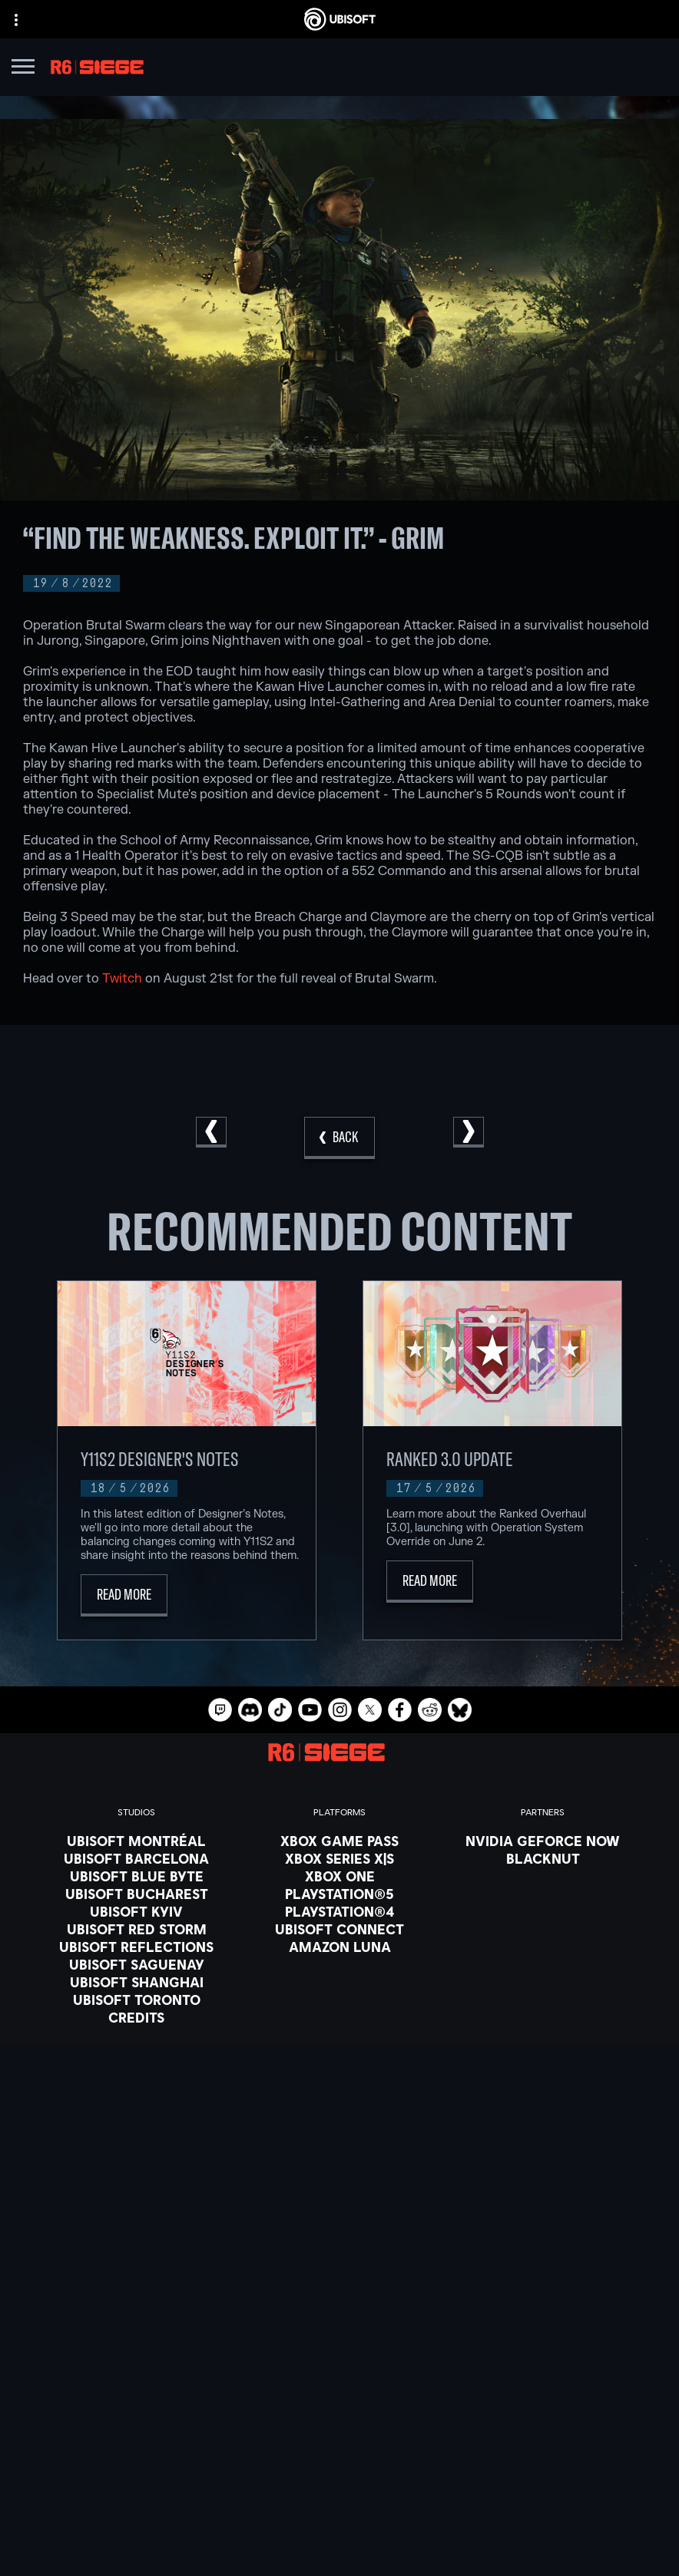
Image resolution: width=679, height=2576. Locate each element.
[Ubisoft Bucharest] (136, 1893)
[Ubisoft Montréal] (136, 1840)
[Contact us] (339, 2464)
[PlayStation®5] (339, 1893)
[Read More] (124, 1595)
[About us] (339, 2391)
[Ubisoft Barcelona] (136, 1858)
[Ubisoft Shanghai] (136, 1982)
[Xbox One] (339, 1876)
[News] (339, 2411)
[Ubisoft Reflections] (136, 1946)
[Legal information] (339, 2529)
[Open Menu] (23, 68)
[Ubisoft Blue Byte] (136, 1876)
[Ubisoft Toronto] (136, 1999)
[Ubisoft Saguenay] (136, 1964)
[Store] (339, 2353)
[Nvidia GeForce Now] (542, 1840)
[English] (339, 2226)
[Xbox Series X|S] (339, 1858)
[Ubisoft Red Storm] (136, 1929)
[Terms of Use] (339, 2507)
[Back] (339, 1138)
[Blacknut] (542, 1858)
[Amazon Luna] (339, 1946)
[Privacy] (339, 2486)
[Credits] (136, 2017)
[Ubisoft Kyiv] (136, 1911)
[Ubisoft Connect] (339, 2372)
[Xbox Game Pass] (339, 1840)
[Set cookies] (339, 2550)
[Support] (339, 2430)
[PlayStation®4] (339, 1911)
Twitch (122, 978)
